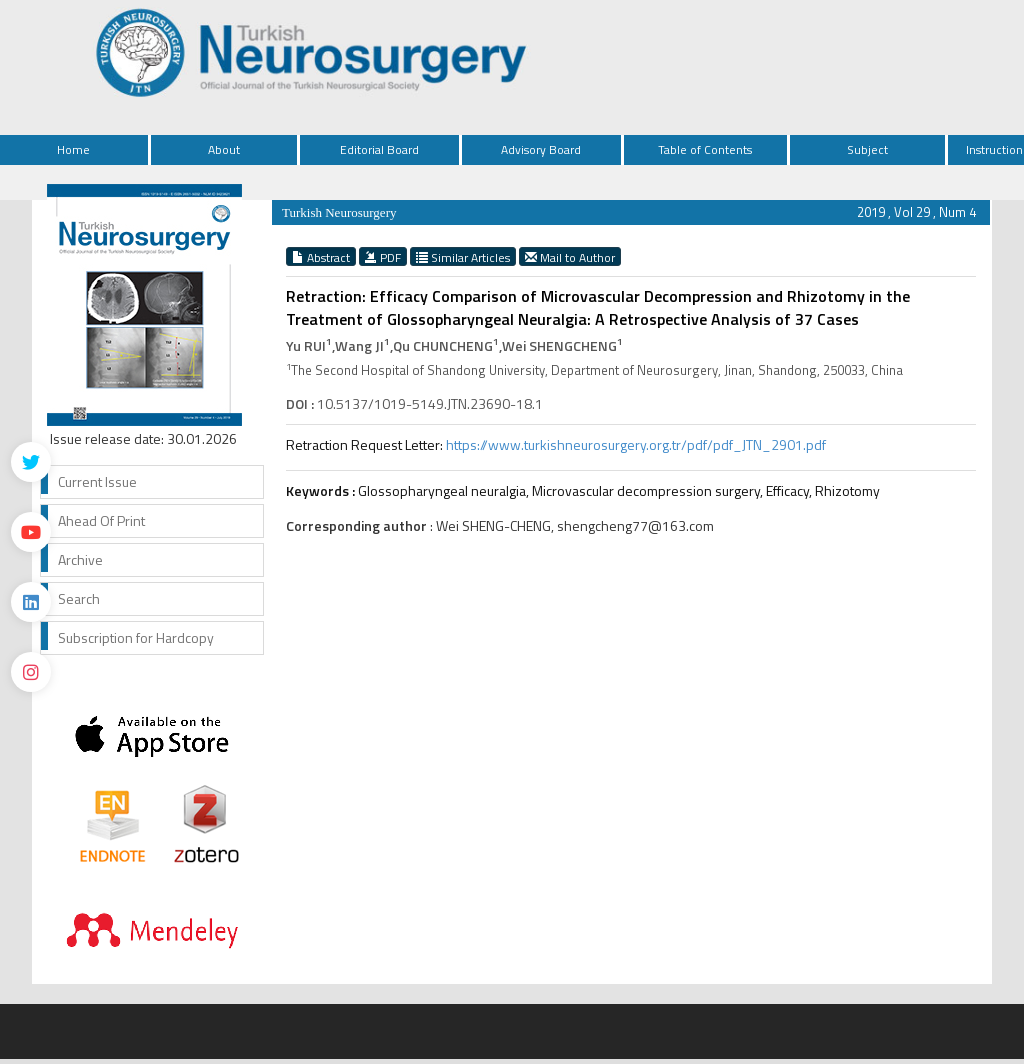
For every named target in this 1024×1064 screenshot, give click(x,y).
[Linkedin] (31, 602)
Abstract (321, 257)
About (224, 149)
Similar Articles (463, 257)
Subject (867, 149)
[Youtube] (31, 532)
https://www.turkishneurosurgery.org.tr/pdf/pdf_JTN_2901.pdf (636, 444)
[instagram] (31, 672)
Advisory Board (541, 149)
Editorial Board (379, 149)
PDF (383, 257)
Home (73, 149)
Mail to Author (570, 257)
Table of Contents (705, 149)
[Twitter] (31, 462)
